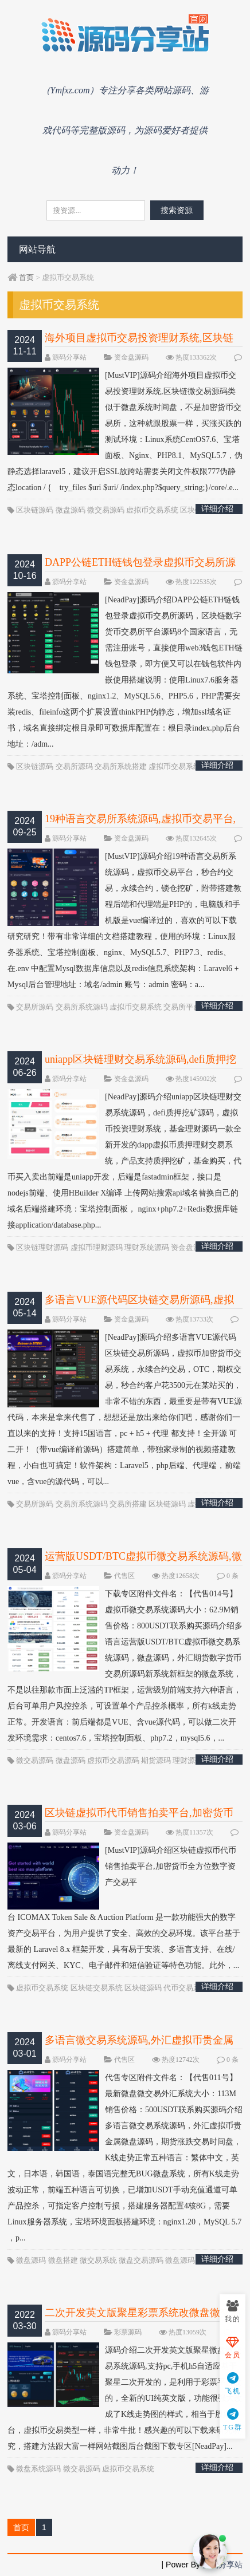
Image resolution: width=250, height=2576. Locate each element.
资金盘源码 (131, 357)
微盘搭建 (63, 2260)
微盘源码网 (183, 2260)
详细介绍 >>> (217, 509)
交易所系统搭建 (121, 766)
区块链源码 (34, 510)
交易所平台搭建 (189, 1007)
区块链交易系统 (97, 1987)
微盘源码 (70, 510)
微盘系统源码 (38, 2468)
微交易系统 (98, 2260)
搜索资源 (177, 210)
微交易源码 (105, 510)
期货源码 (156, 1760)
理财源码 (187, 1760)
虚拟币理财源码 (97, 1247)
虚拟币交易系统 (152, 510)
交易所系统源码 (82, 1007)
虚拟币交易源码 (113, 1760)
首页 (26, 277)
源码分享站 (69, 357)
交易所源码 (74, 766)
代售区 (124, 1576)
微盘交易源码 (141, 2260)
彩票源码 (128, 2332)
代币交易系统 (185, 1987)
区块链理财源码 (42, 1247)
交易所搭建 (128, 1504)
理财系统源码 (146, 1247)
